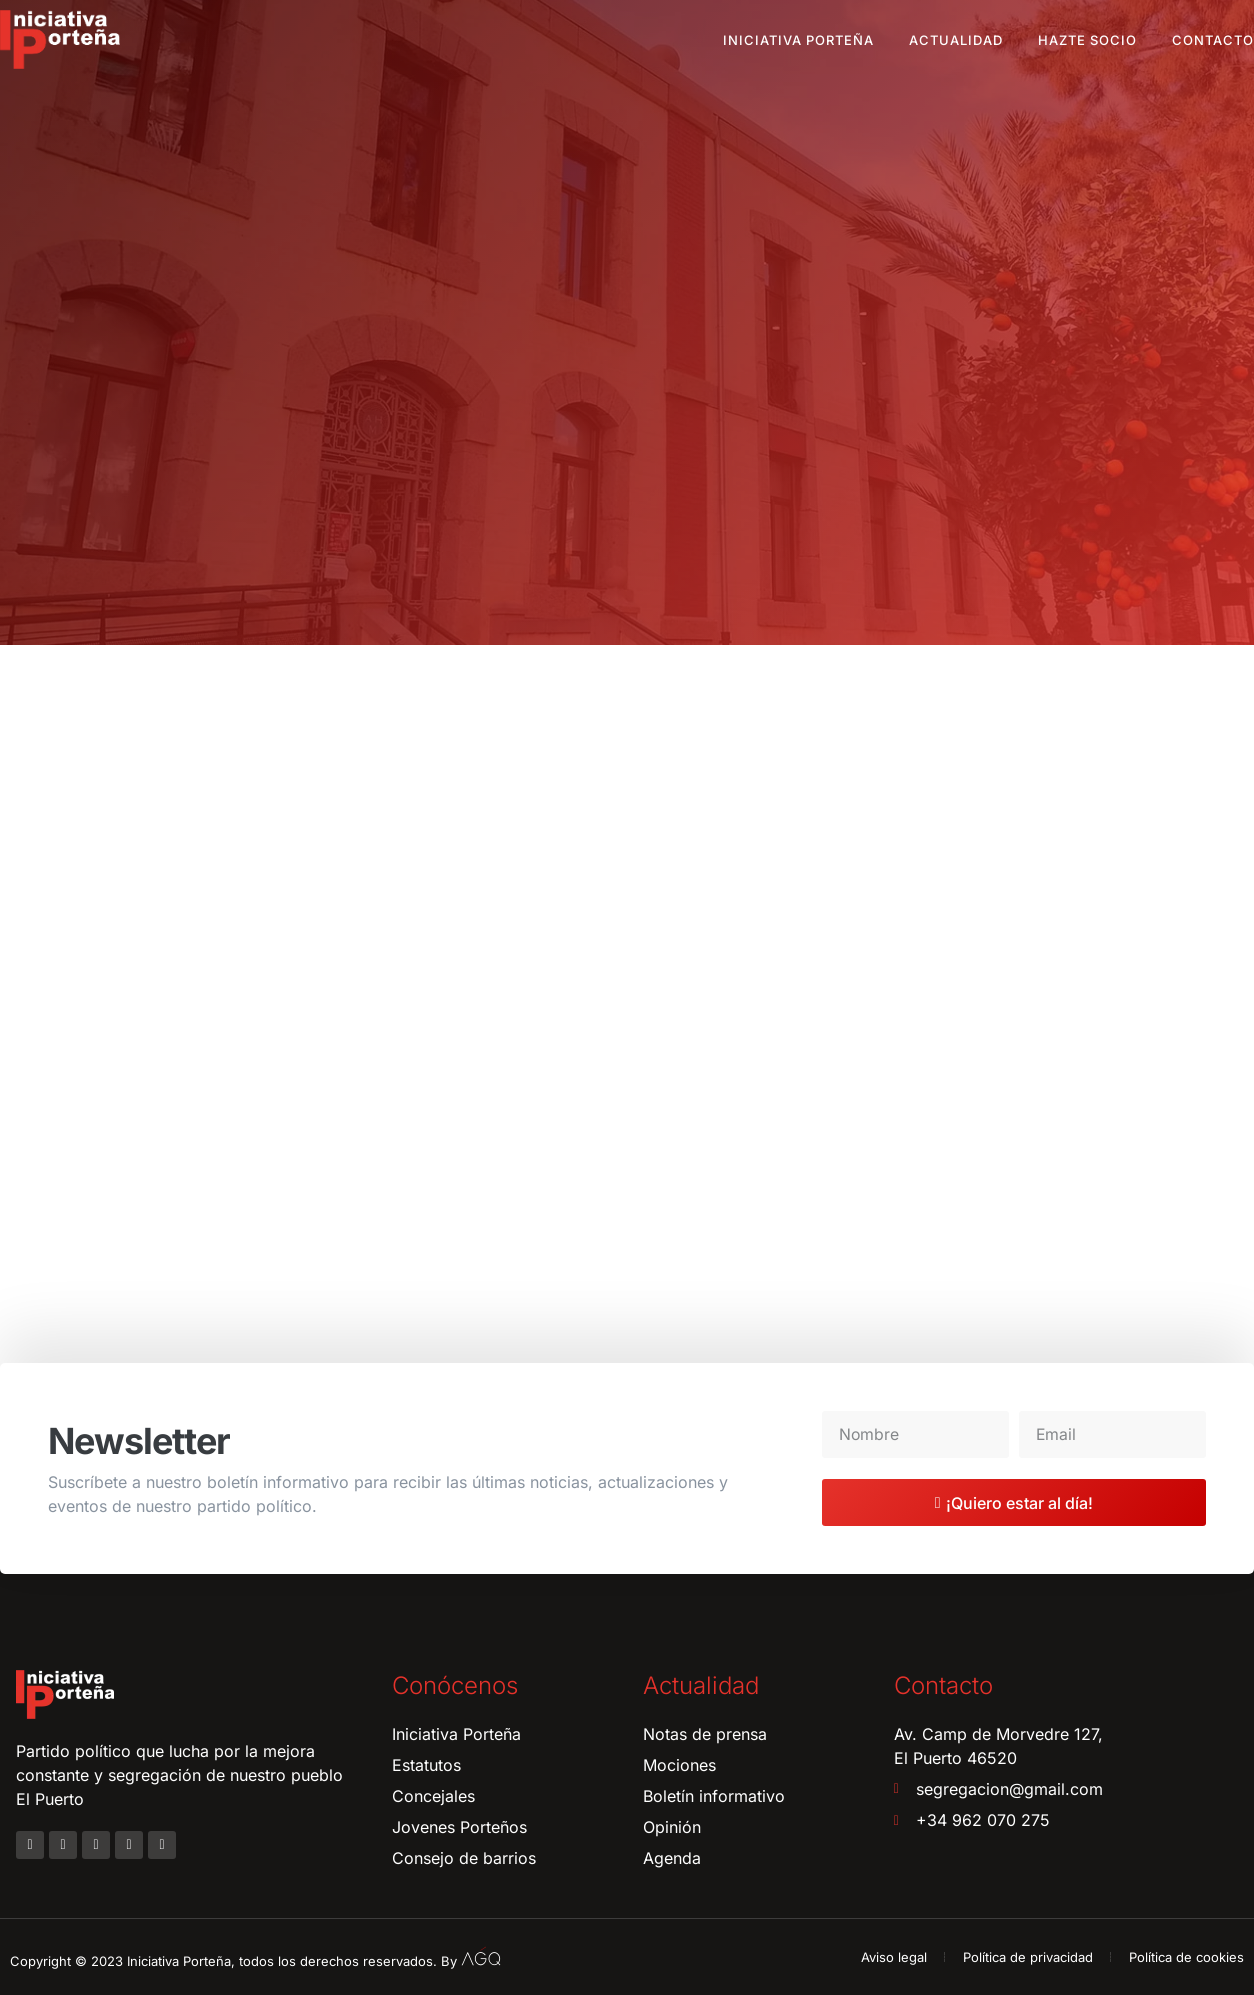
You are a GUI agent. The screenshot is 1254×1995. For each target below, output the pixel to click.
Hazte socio (1087, 40)
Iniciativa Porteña (798, 40)
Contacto (1213, 40)
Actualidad (956, 40)
